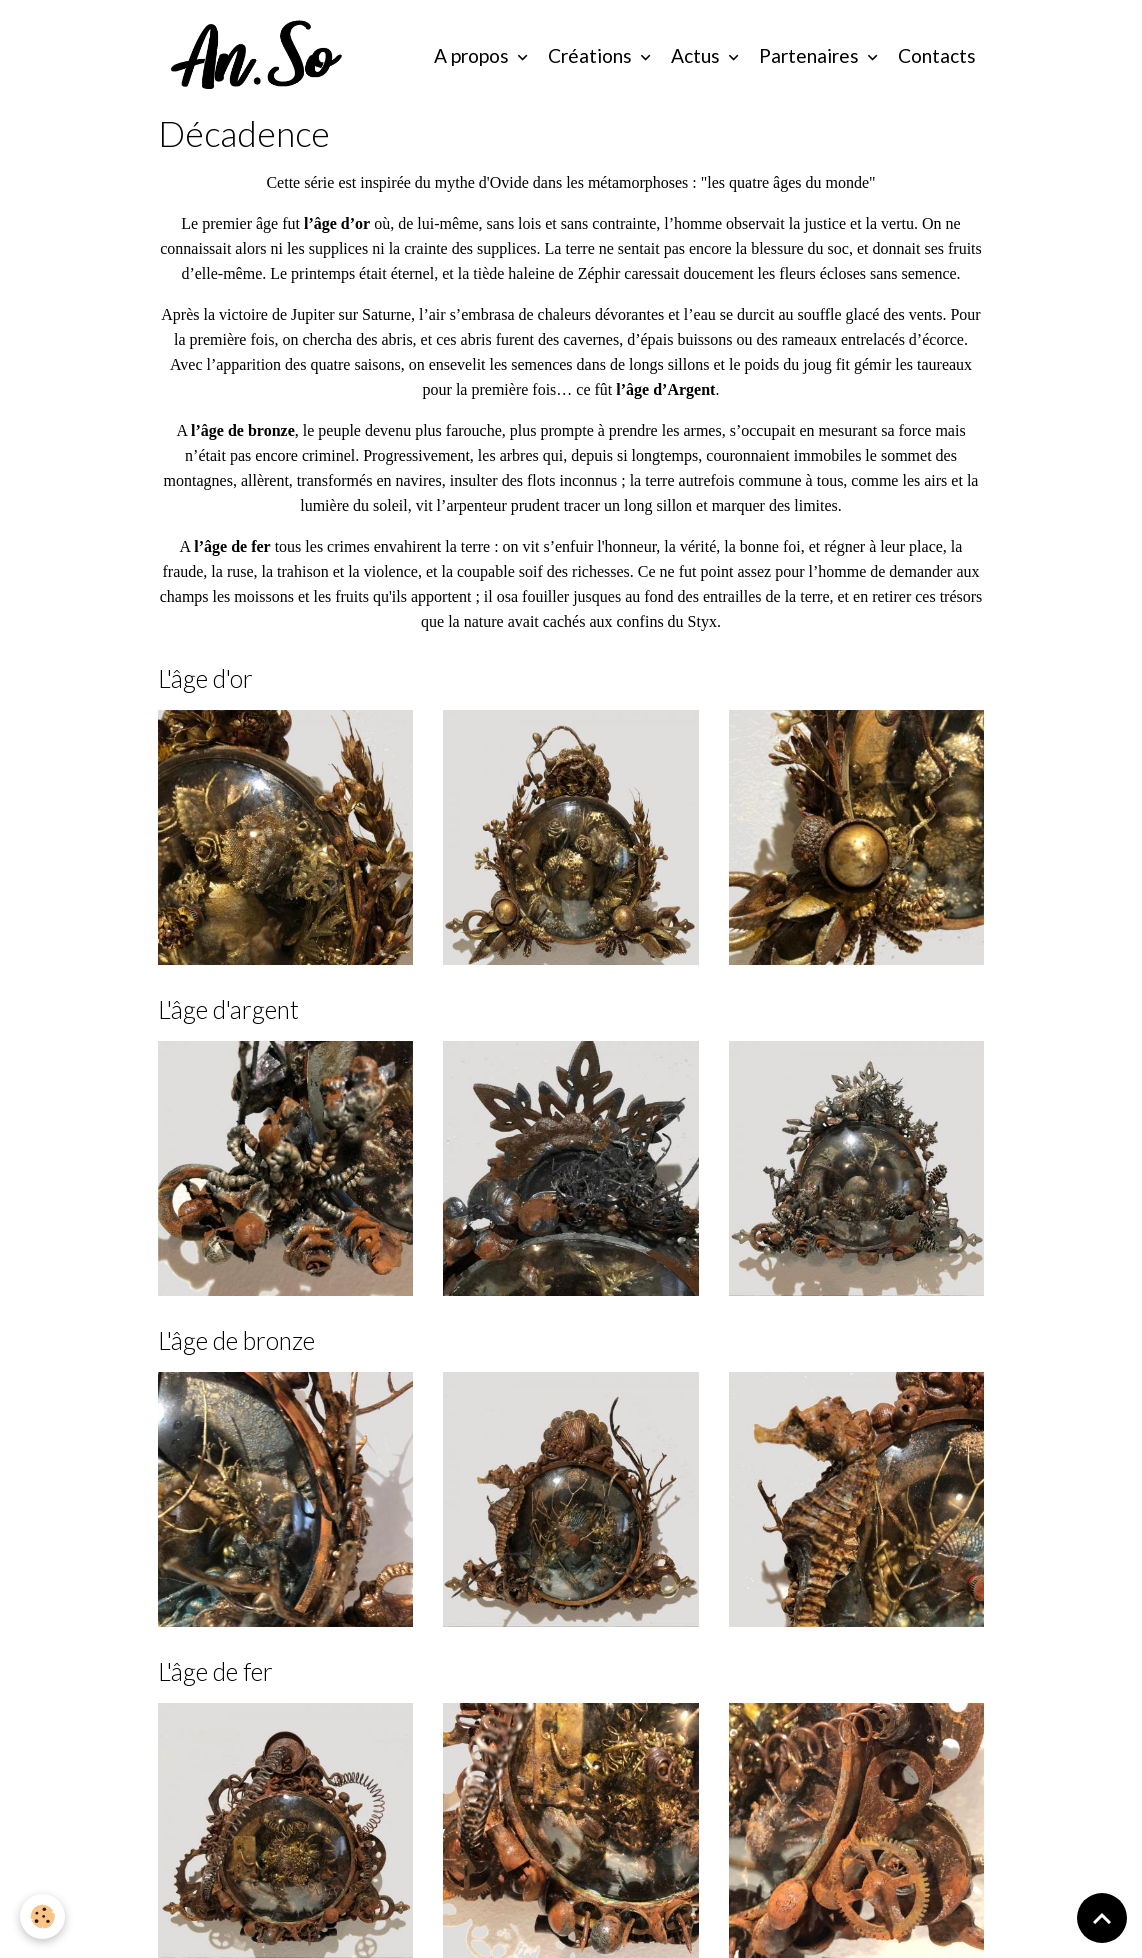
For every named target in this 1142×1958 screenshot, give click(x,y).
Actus (697, 55)
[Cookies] (42, 1916)
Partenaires (811, 55)
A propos (473, 55)
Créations (592, 55)
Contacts (937, 55)
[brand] (262, 56)
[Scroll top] (1102, 1918)
